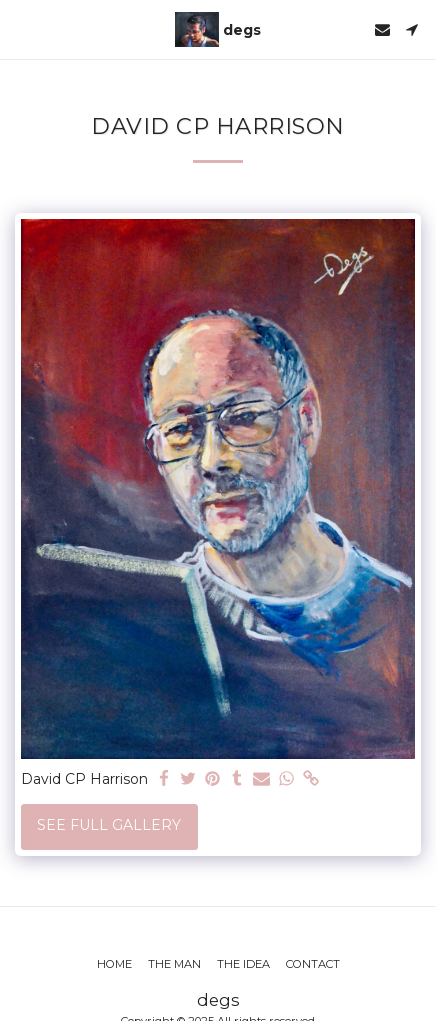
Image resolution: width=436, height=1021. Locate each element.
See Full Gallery (109, 825)
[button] (22, 29)
